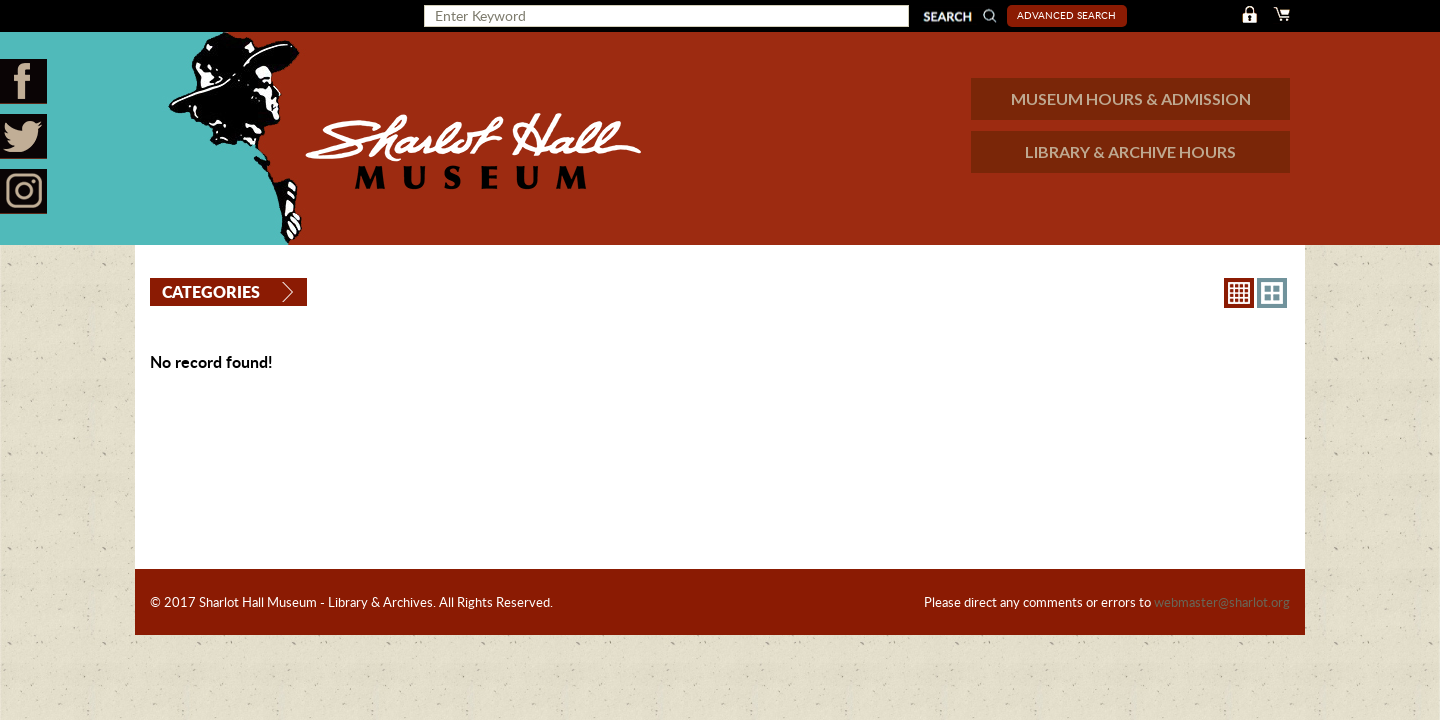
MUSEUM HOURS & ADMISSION (1131, 98)
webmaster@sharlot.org (1222, 602)
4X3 (1272, 293)
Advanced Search (1066, 15)
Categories (211, 291)
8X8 (1239, 293)
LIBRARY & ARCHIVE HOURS (1130, 151)
